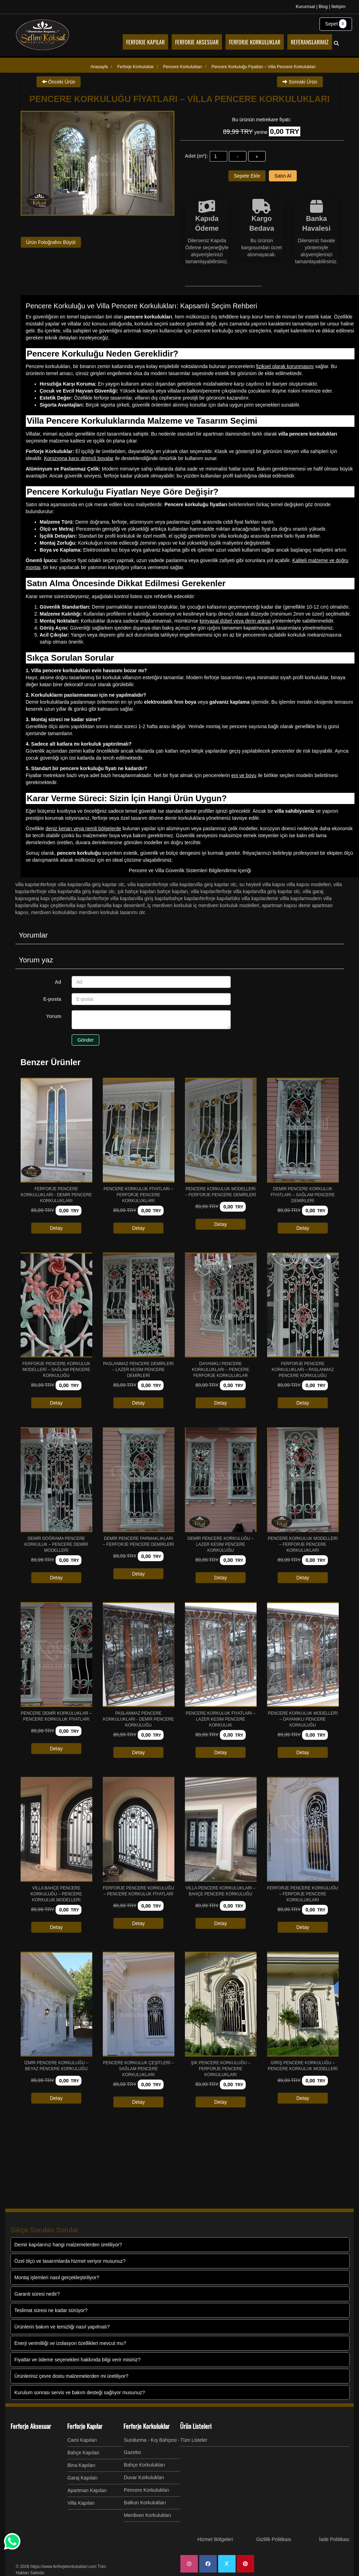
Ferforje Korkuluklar (146, 2426)
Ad (58, 982)
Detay (56, 1228)
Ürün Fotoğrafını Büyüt (51, 242)
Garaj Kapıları (82, 2478)
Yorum (53, 1016)
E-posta (52, 999)
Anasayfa (99, 66)
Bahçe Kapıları (83, 2452)
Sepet (335, 23)
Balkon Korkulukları (145, 2502)
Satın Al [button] (282, 176)
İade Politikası (334, 2539)
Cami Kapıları (82, 2440)
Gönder (85, 1040)
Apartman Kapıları (87, 2490)
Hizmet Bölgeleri (215, 2539)
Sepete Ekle (247, 176)
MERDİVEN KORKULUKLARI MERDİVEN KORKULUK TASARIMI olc (88, 912)
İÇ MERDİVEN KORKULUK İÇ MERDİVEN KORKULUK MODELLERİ (203, 905)
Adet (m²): (196, 156)
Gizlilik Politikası (273, 2539)
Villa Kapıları (81, 2503)
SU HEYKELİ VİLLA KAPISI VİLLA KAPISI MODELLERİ (285, 884)
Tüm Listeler (193, 2440)
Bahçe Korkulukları (144, 2465)
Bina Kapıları (81, 2465)
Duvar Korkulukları (144, 2477)
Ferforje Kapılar (84, 2426)
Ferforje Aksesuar (30, 2426)
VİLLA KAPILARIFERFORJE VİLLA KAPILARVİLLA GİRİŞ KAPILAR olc (70, 884)
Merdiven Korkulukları (147, 2515)
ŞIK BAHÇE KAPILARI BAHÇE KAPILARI (152, 891)
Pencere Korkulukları (146, 2490)
